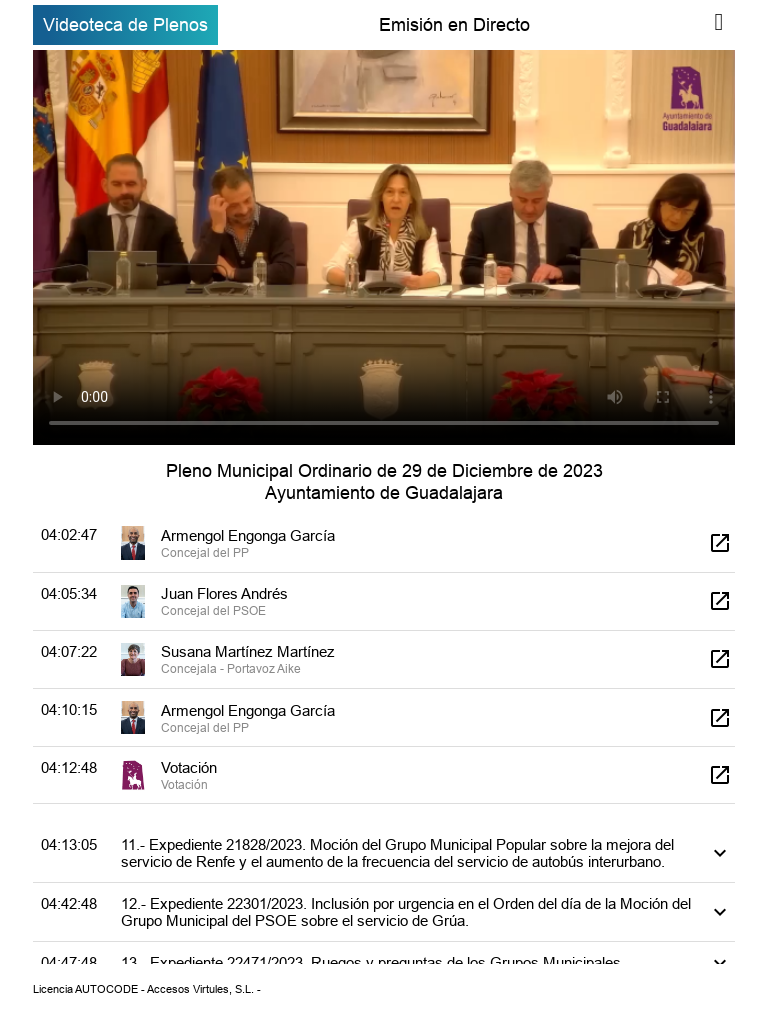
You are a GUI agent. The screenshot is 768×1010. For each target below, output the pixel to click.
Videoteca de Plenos (125, 24)
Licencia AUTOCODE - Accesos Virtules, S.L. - (147, 989)
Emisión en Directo (454, 24)
